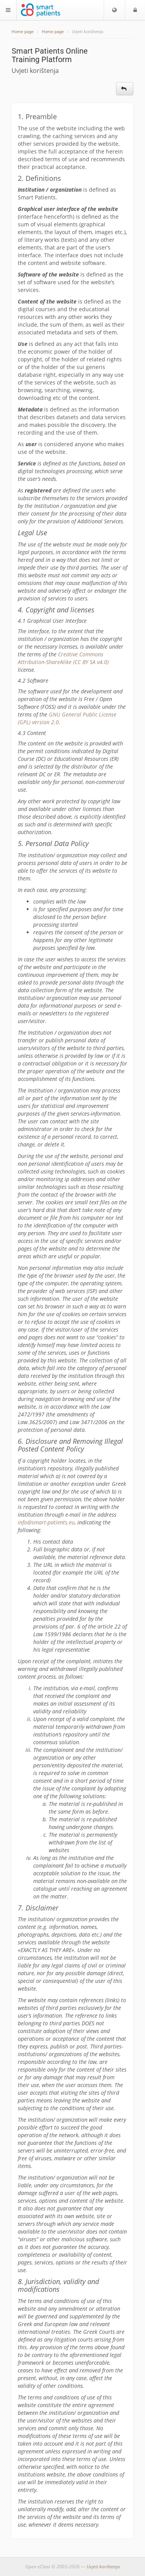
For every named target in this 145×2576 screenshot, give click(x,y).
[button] (114, 10)
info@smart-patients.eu (46, 1522)
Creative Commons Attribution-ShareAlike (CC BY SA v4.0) (63, 658)
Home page (23, 31)
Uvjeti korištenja (103, 2566)
